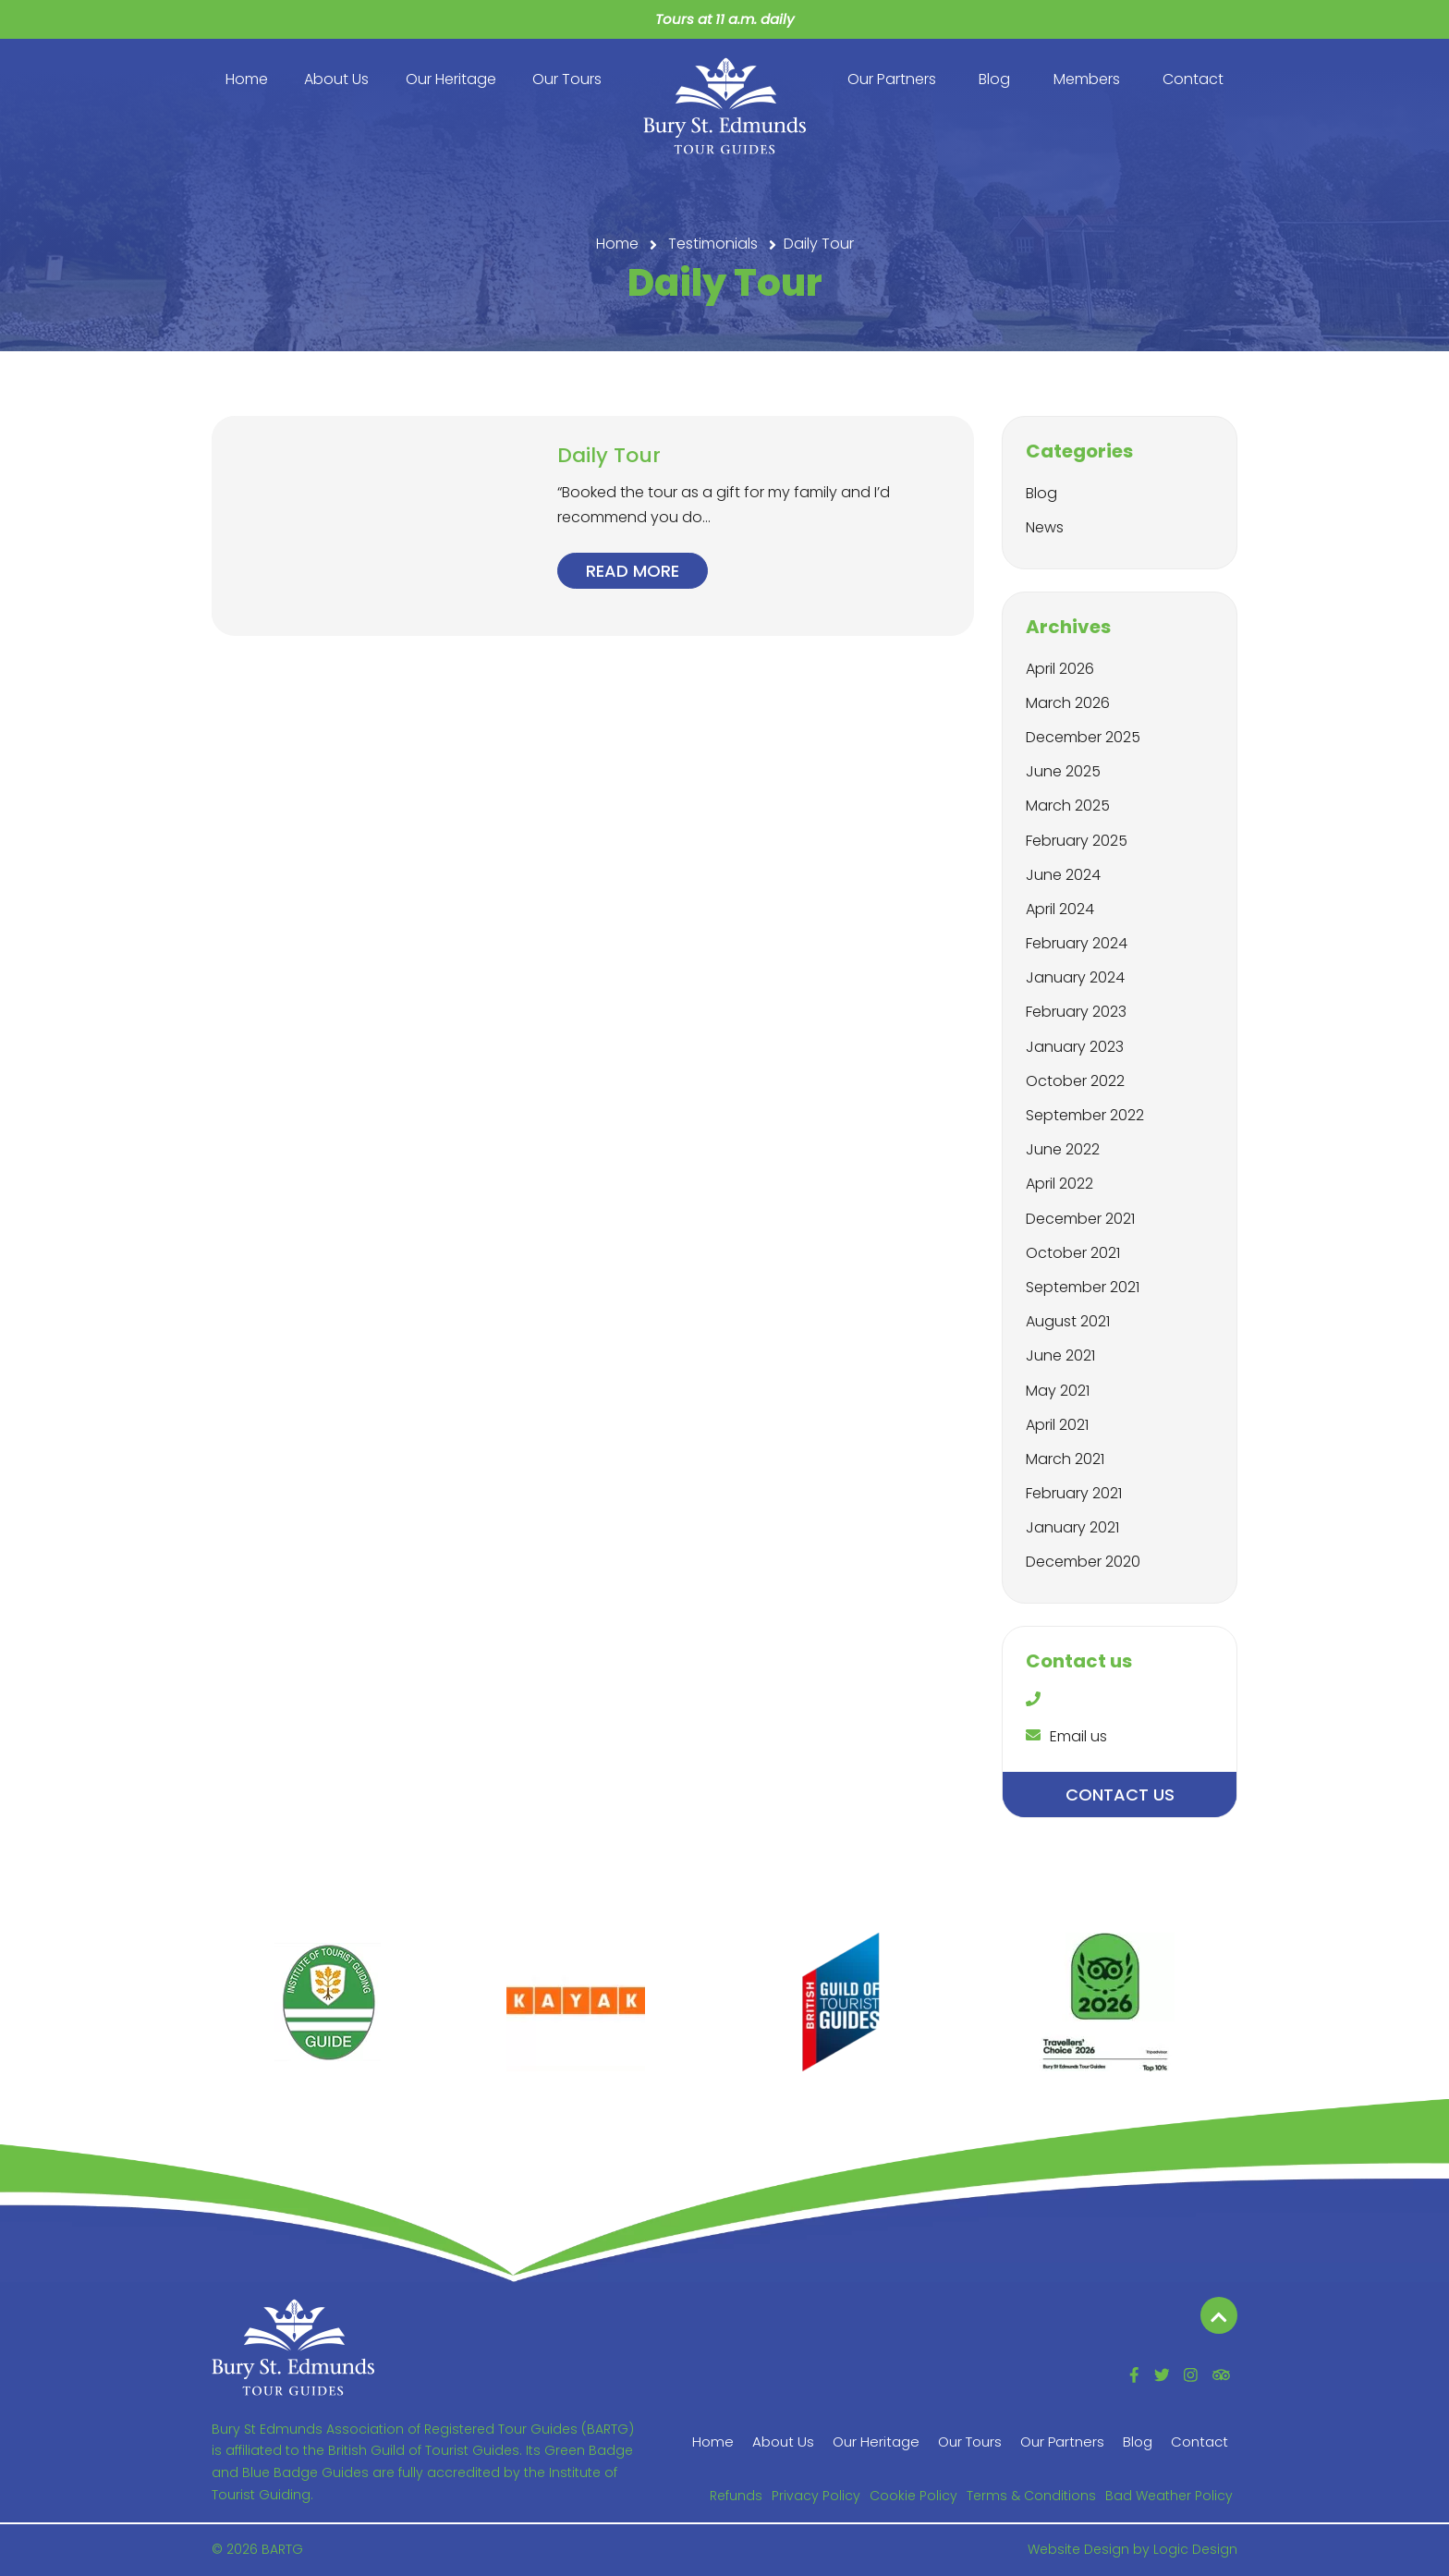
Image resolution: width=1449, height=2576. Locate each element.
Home (246, 79)
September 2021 (1082, 1287)
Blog (994, 79)
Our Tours (567, 79)
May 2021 (1058, 1390)
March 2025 (1068, 805)
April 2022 (1059, 1183)
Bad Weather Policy (1169, 2495)
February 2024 (1076, 943)
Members (1086, 79)
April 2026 (1060, 668)
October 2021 (1073, 1253)
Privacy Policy (816, 2495)
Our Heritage (451, 79)
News (1045, 527)
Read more (632, 570)
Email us (1066, 1736)
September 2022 (1085, 1115)
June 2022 (1063, 1149)
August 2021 (1068, 1321)
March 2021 (1065, 1459)
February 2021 (1074, 1493)
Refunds (736, 2495)
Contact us (1120, 1794)
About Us (336, 79)
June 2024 (1063, 874)
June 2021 (1060, 1355)
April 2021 (1057, 1424)
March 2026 (1068, 703)
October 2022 (1075, 1081)
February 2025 (1076, 840)
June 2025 (1063, 771)
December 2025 (1083, 737)
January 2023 (1075, 1046)
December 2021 (1080, 1218)
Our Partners (891, 79)
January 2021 (1072, 1527)
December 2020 (1083, 1561)
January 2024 (1075, 977)
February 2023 (1076, 1011)
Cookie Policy (913, 2495)
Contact (1193, 79)
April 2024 (1060, 909)
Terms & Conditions (1031, 2495)
